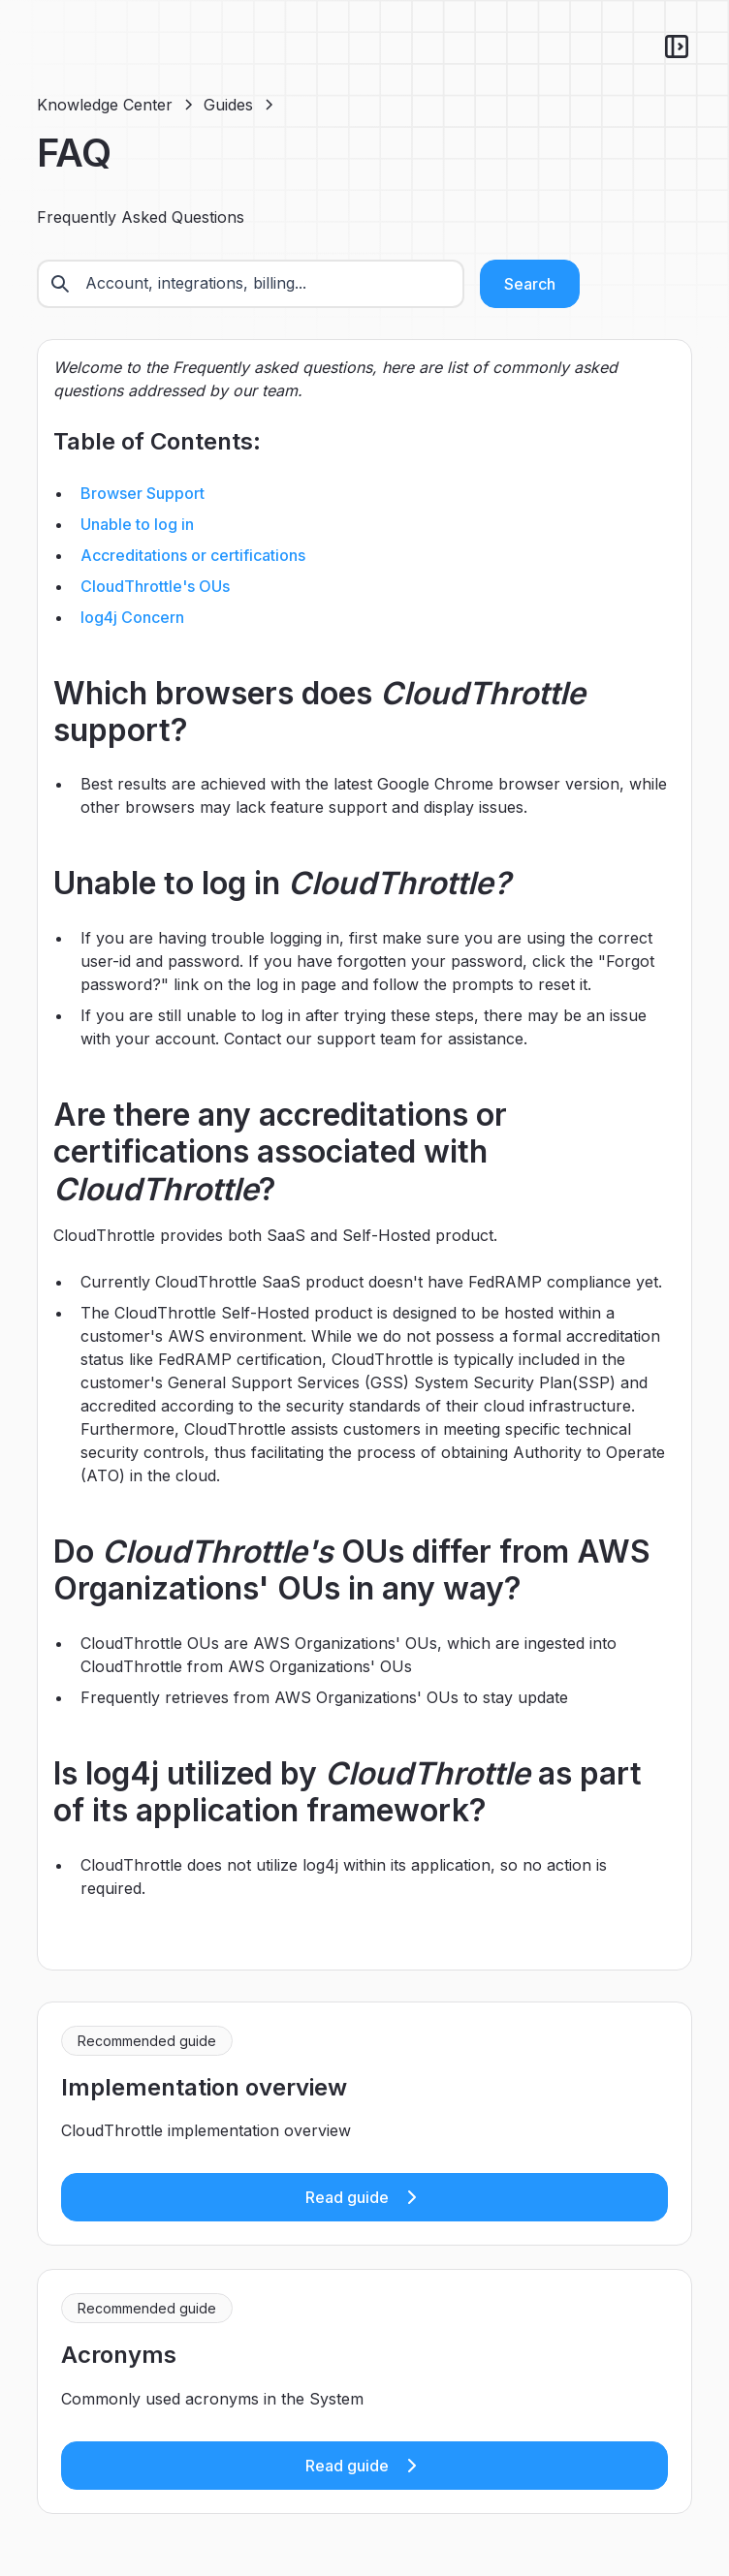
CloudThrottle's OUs (155, 586)
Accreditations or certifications (192, 555)
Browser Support (142, 493)
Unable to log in (137, 524)
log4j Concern (132, 617)
